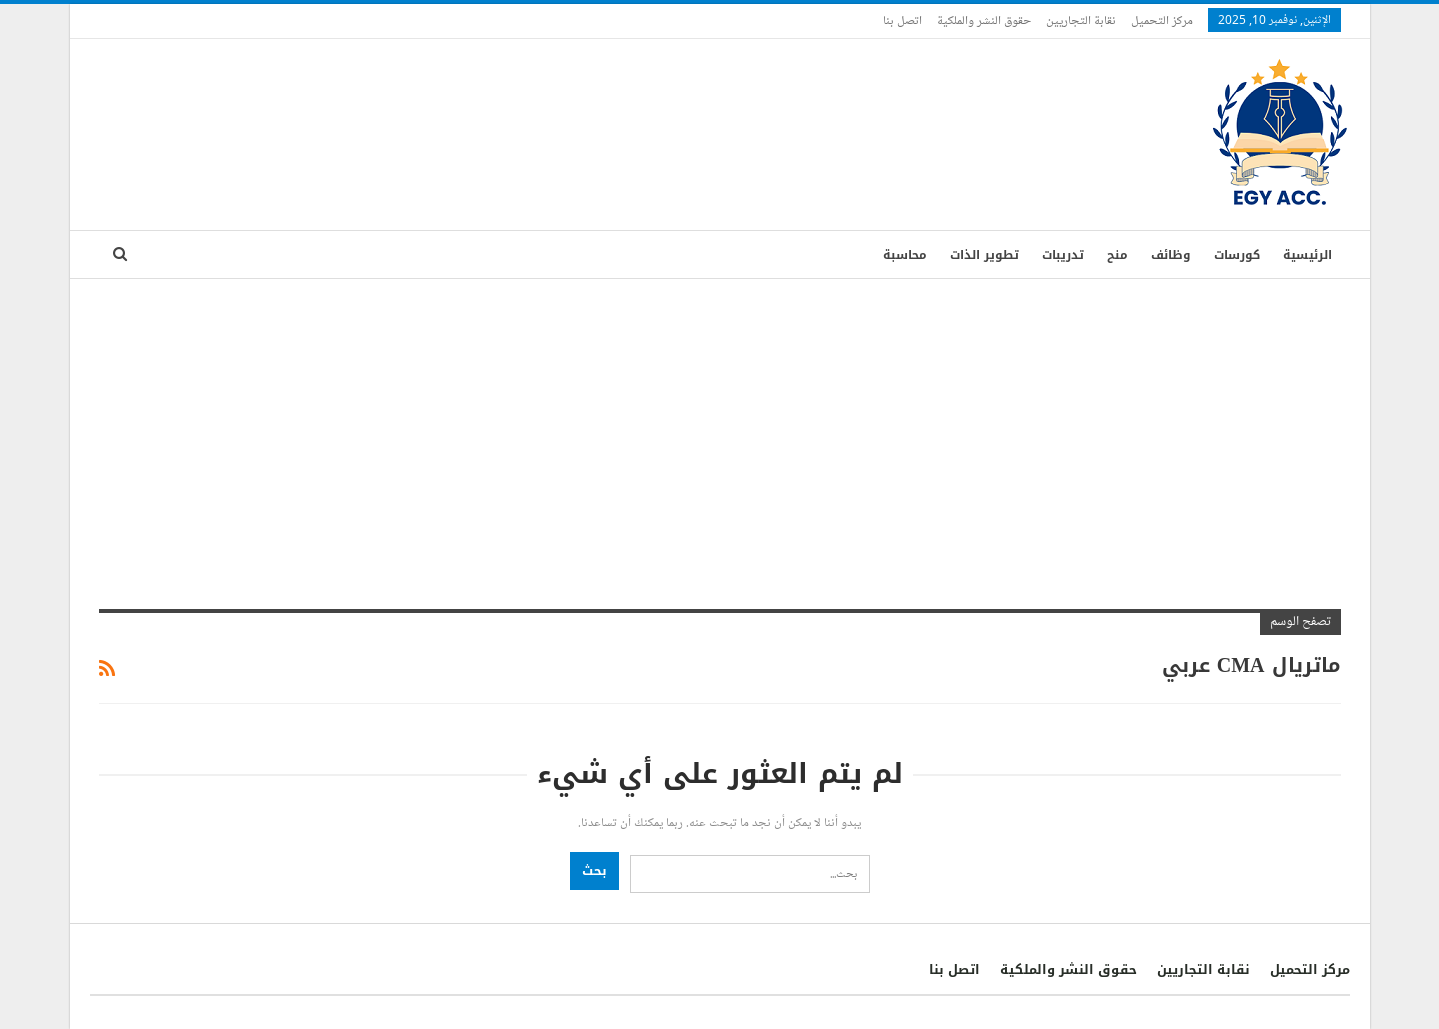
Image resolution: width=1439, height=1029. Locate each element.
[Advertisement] (720, 429)
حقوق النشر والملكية (984, 20)
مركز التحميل (1162, 20)
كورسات (1237, 255)
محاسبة (905, 255)
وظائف (1171, 255)
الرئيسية (1307, 255)
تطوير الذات (984, 255)
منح (1117, 255)
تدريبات (1063, 255)
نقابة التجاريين (1081, 20)
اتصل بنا (902, 20)
